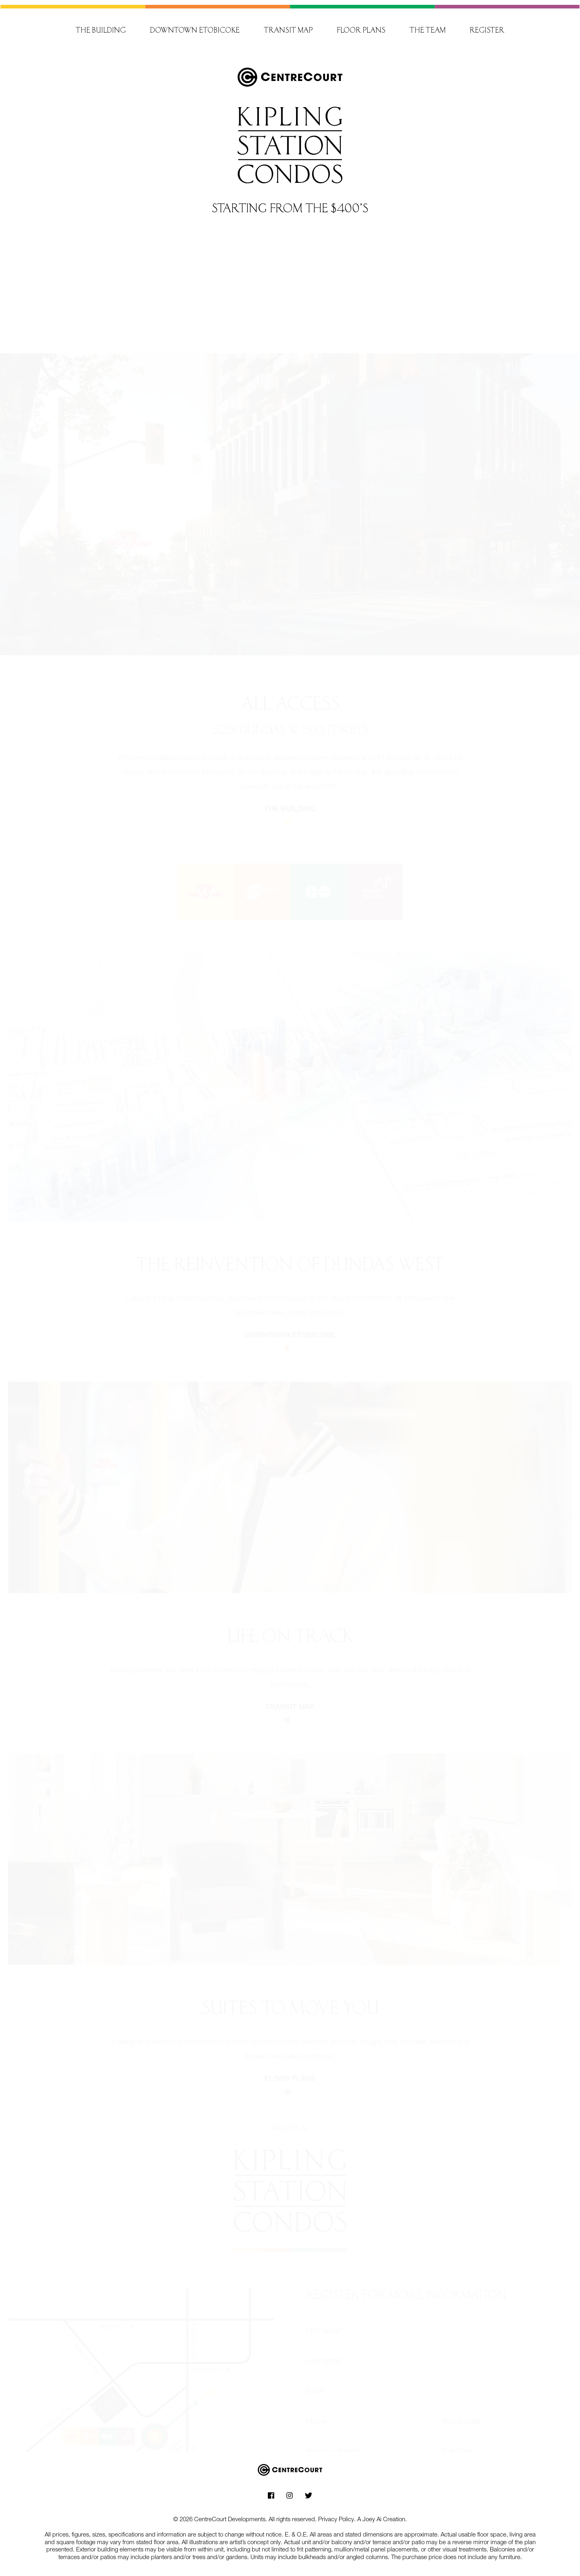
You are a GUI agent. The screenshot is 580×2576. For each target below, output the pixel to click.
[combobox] (371, 2443)
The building (101, 26)
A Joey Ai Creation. (382, 2514)
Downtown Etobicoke (195, 26)
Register (487, 26)
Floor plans (361, 26)
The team (427, 26)
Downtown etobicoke (290, 1326)
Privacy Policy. (337, 2514)
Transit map (288, 26)
